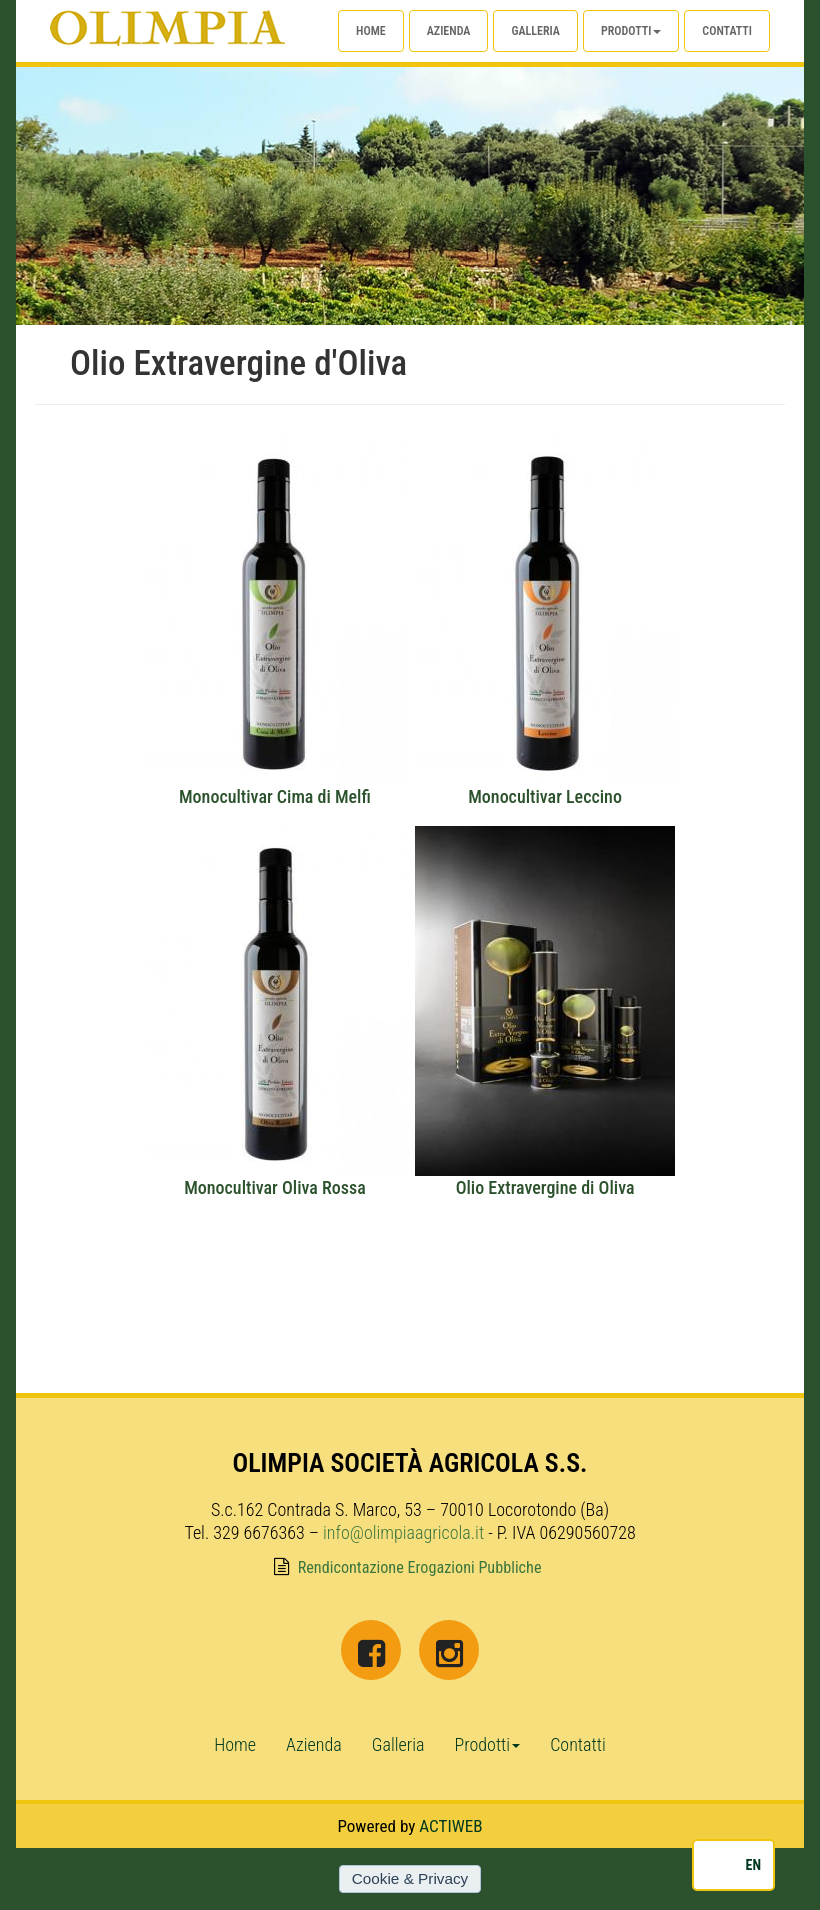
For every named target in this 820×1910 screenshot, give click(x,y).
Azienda (449, 31)
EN (753, 1865)
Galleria (535, 31)
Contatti (727, 31)
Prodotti (631, 31)
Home (371, 31)
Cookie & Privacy (410, 1878)
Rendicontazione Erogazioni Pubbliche (420, 1567)
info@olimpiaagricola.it (403, 1532)
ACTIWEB (450, 1826)
